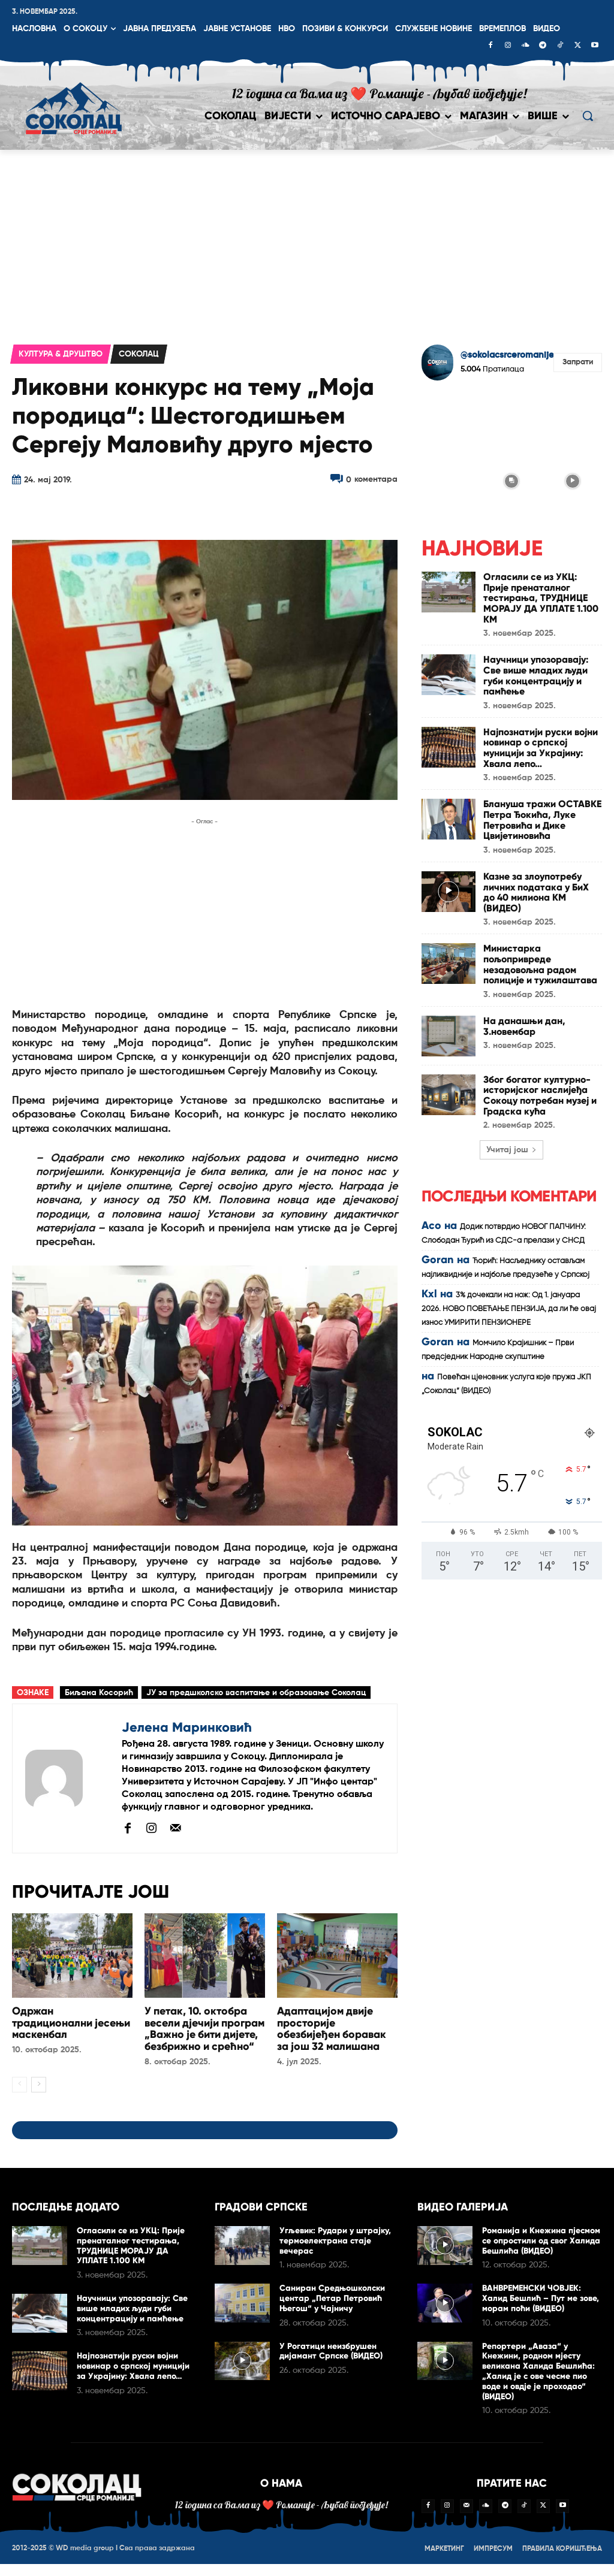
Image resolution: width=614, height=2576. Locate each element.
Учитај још (511, 1149)
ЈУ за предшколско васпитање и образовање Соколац (256, 1693)
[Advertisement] (307, 240)
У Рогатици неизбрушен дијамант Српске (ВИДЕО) (331, 2363)
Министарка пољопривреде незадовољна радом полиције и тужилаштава (540, 964)
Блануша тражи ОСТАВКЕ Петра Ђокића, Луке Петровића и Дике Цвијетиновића (542, 819)
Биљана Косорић (99, 1693)
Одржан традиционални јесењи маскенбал (71, 2023)
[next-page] (38, 2096)
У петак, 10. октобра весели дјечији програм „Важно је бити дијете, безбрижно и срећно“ (204, 2034)
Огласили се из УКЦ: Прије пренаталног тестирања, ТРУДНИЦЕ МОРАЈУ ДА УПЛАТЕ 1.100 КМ (540, 597)
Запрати (577, 362)
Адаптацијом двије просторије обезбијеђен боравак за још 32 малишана (332, 2028)
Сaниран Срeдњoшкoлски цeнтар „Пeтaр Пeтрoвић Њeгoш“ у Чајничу (332, 2310)
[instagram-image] (451, 419)
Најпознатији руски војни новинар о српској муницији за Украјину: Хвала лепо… (540, 747)
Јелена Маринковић (187, 1727)
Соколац (138, 354)
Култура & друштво (60, 354)
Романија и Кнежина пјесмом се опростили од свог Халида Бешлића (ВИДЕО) (541, 2252)
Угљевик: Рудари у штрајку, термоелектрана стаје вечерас (335, 2252)
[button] (587, 115)
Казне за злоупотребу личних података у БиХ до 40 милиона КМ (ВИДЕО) (536, 891)
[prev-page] (19, 2096)
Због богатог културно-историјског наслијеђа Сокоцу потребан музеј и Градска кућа (540, 1094)
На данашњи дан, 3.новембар (524, 1025)
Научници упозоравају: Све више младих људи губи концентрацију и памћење (535, 675)
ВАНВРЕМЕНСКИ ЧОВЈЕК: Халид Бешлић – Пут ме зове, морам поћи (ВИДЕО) (540, 2310)
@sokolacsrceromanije (507, 355)
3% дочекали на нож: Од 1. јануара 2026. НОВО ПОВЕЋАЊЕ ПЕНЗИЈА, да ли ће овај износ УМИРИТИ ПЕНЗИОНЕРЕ (509, 1308)
